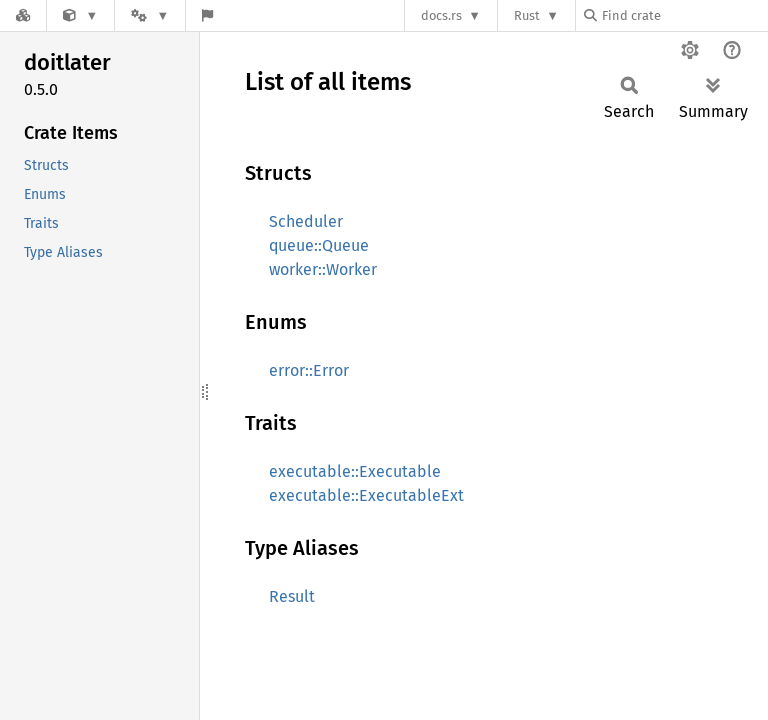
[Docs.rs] (23, 15)
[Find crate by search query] (684, 15)
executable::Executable (355, 471)
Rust (527, 15)
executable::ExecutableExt (366, 495)
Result (292, 596)
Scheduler (306, 221)
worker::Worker (323, 269)
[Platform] (150, 15)
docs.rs (441, 15)
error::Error (309, 370)
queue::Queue (319, 245)
